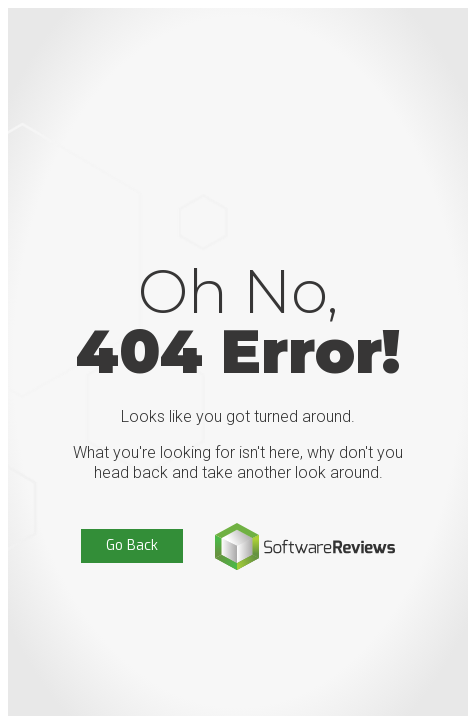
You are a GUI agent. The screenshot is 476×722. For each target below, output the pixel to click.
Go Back (132, 545)
